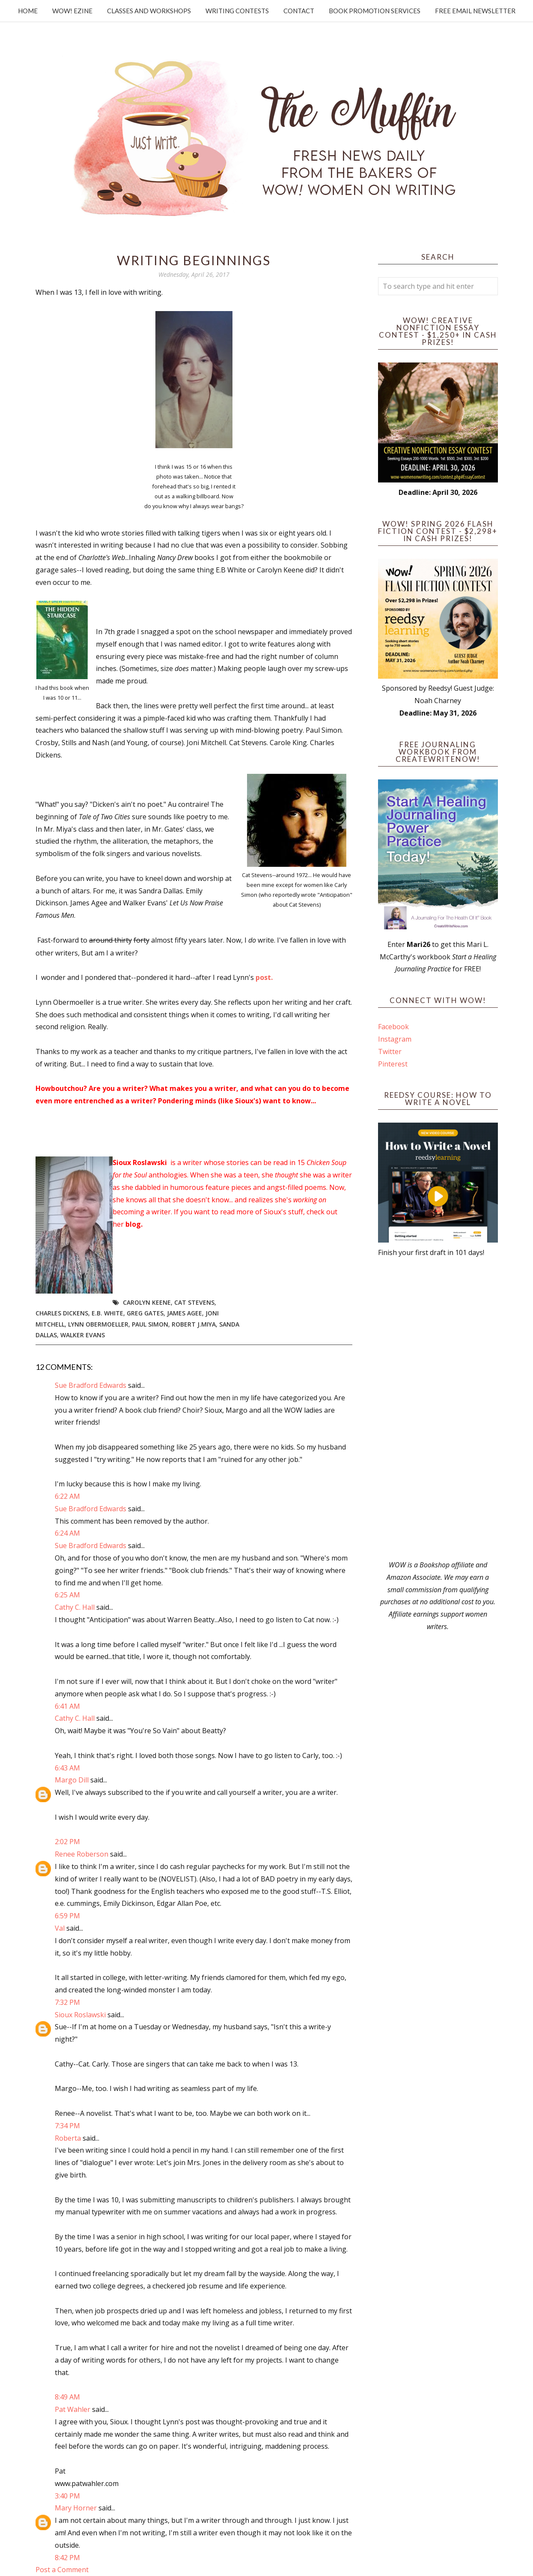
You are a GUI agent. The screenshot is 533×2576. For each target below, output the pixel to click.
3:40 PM (67, 2496)
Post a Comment (62, 2569)
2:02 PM (67, 1841)
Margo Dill (72, 1780)
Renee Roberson (81, 1854)
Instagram (394, 1039)
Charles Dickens (62, 1313)
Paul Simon (150, 1324)
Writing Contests (237, 11)
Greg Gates (145, 1313)
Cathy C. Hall (75, 1607)
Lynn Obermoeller (98, 1324)
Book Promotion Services (374, 11)
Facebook (393, 1026)
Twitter (390, 1051)
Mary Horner (76, 2508)
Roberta (68, 2138)
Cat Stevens (194, 1302)
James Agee (184, 1313)
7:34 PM (67, 2125)
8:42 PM (67, 2557)
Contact (298, 11)
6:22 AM (67, 1496)
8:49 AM (67, 2397)
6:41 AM (67, 1706)
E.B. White (107, 1313)
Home (28, 11)
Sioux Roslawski (80, 2014)
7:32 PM (67, 2002)
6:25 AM (67, 1595)
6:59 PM (67, 1915)
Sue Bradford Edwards (90, 1385)
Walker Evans (82, 1335)
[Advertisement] (438, 1408)
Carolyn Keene (147, 1302)
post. (264, 977)
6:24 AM (67, 1533)
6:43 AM (67, 1768)
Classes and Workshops (149, 11)
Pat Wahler (72, 2409)
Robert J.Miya (194, 1324)
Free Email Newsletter (475, 11)
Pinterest (393, 1064)
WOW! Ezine (72, 11)
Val (60, 1928)
